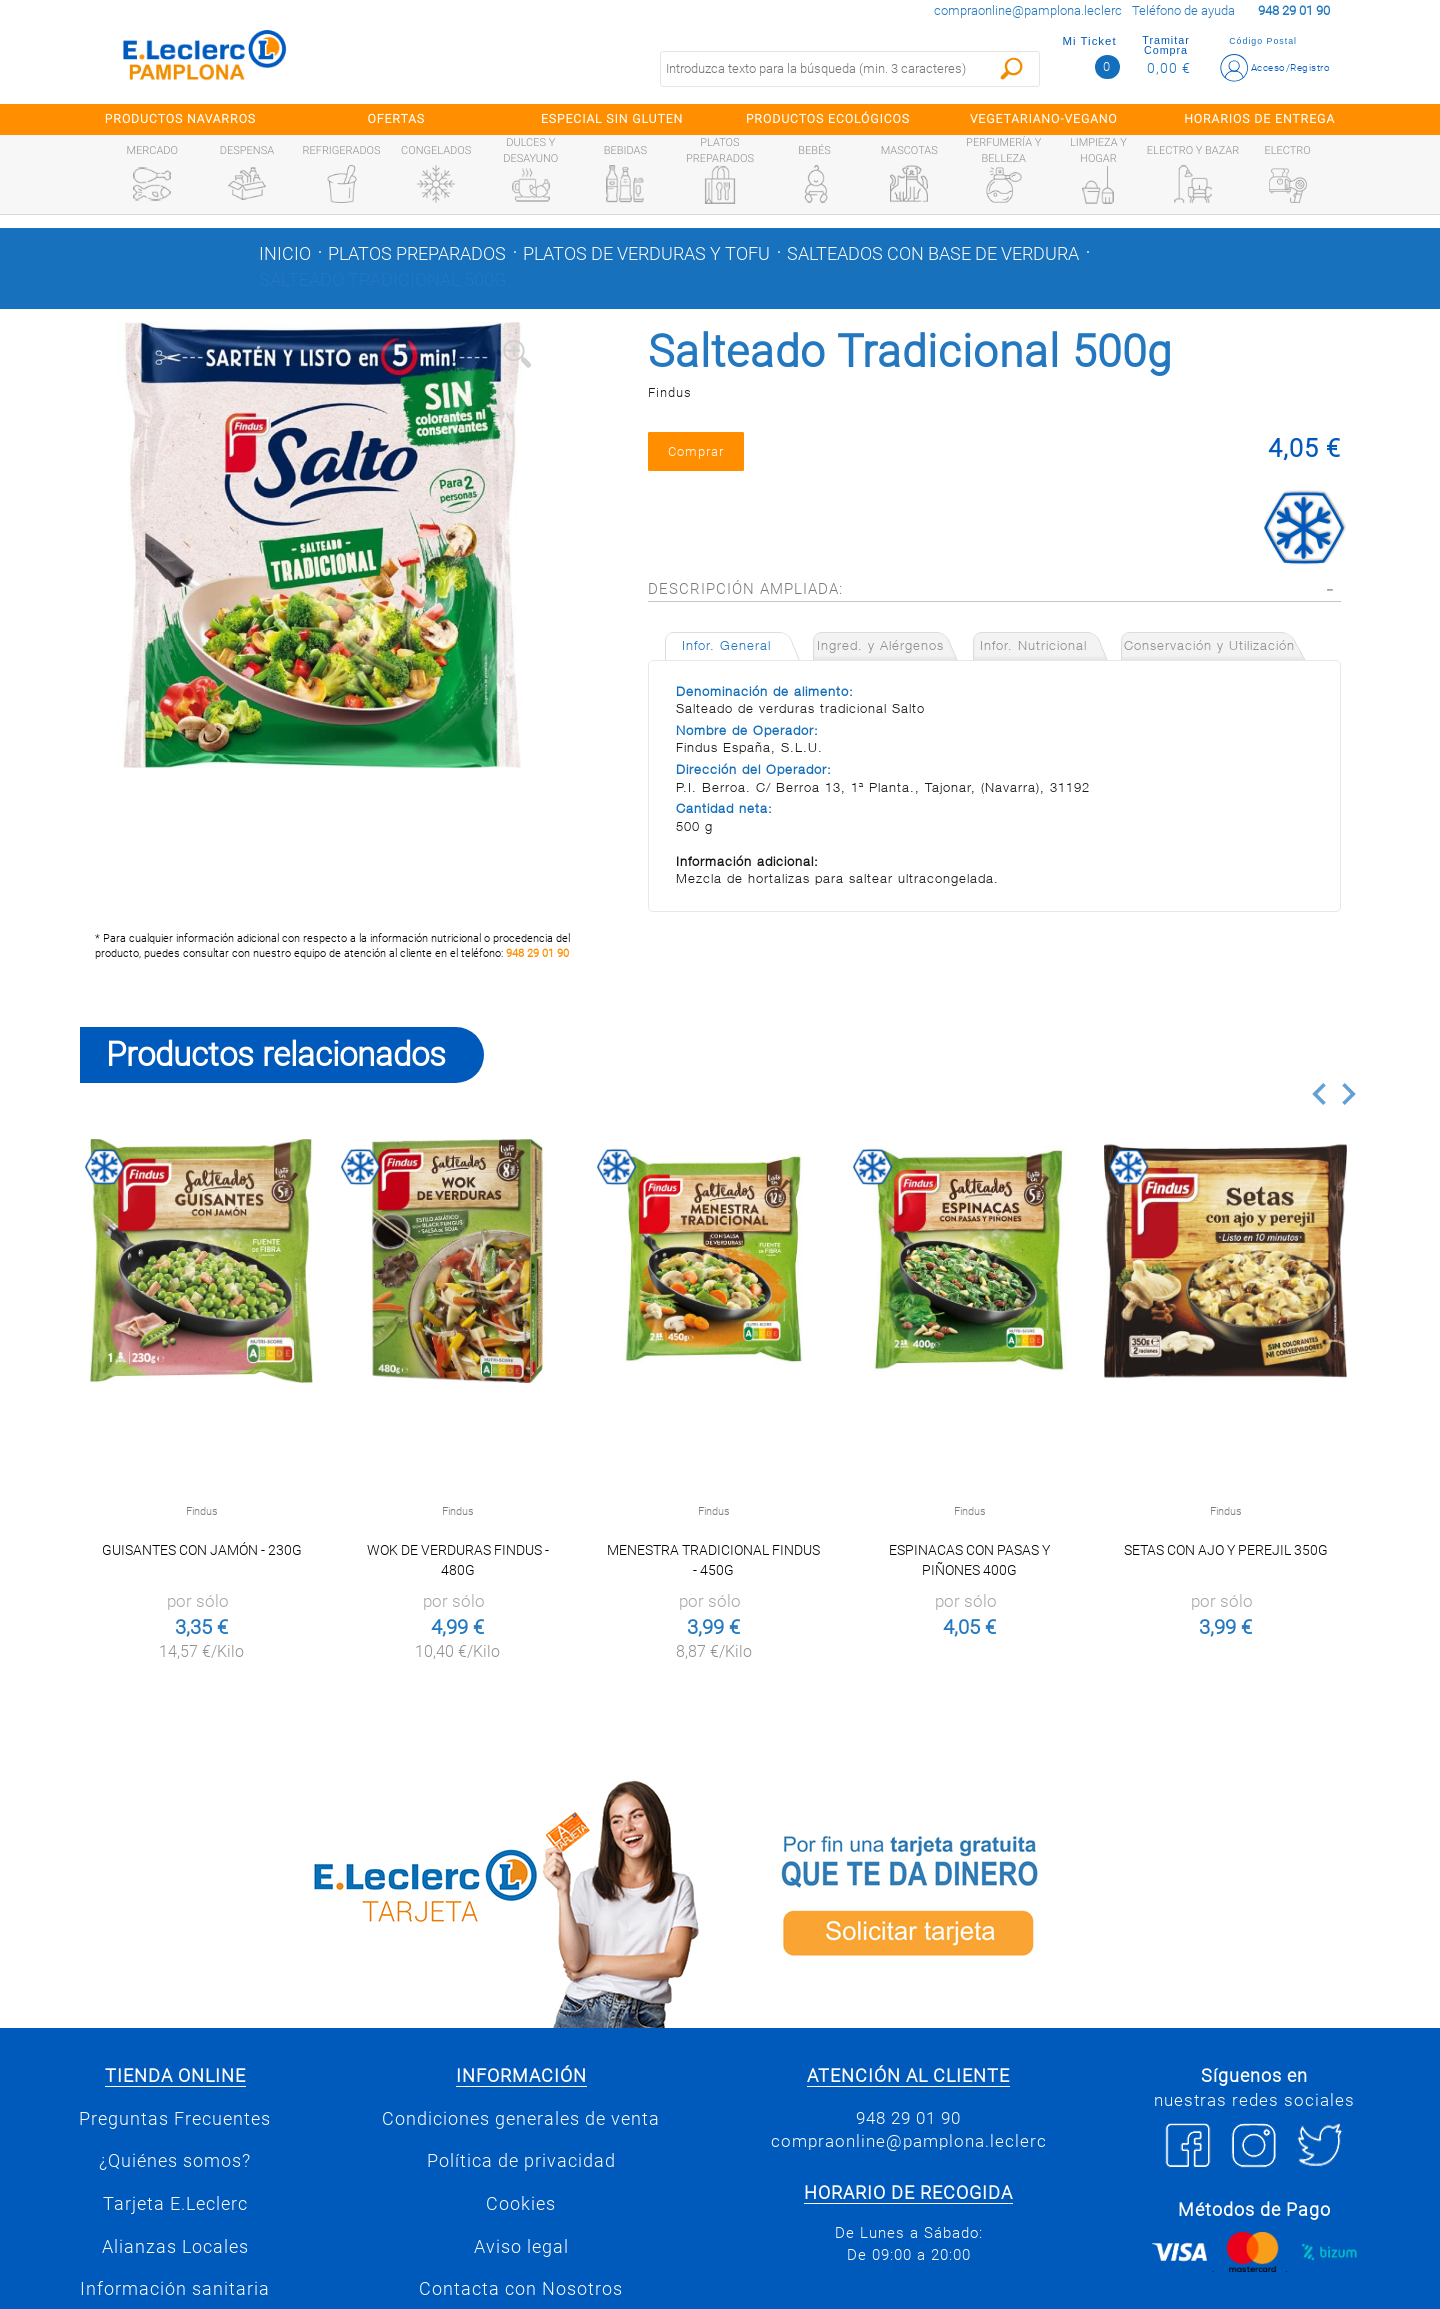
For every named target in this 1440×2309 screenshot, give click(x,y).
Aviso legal (521, 2247)
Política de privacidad (521, 2161)
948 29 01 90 (537, 953)
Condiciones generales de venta (521, 2119)
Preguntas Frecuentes (175, 2119)
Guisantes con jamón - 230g (202, 1550)
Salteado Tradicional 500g (382, 280)
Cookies (521, 2204)
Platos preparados (417, 254)
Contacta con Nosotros (521, 2289)
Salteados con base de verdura (933, 254)
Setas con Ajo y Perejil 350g (1226, 1550)
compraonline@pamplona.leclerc (1028, 10)
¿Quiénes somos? (175, 2161)
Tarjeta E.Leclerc (175, 2204)
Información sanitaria (175, 2289)
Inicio (285, 254)
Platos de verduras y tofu (646, 254)
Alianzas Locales (175, 2247)
